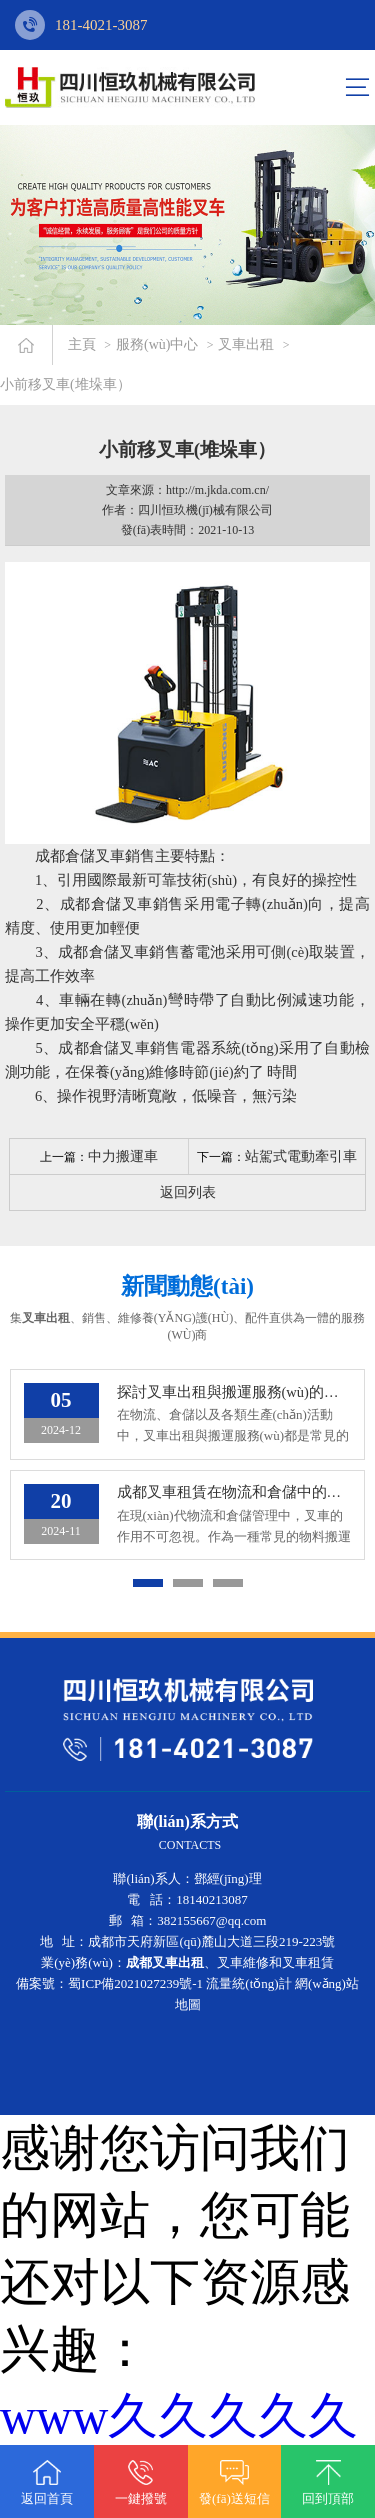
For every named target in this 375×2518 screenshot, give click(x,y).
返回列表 (188, 1192)
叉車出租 (246, 344)
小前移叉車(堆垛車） (65, 384)
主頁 (82, 344)
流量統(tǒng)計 (248, 1984)
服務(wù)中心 (157, 344)
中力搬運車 (123, 1156)
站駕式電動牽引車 (301, 1156)
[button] (148, 1584)
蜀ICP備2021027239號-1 (135, 1984)
